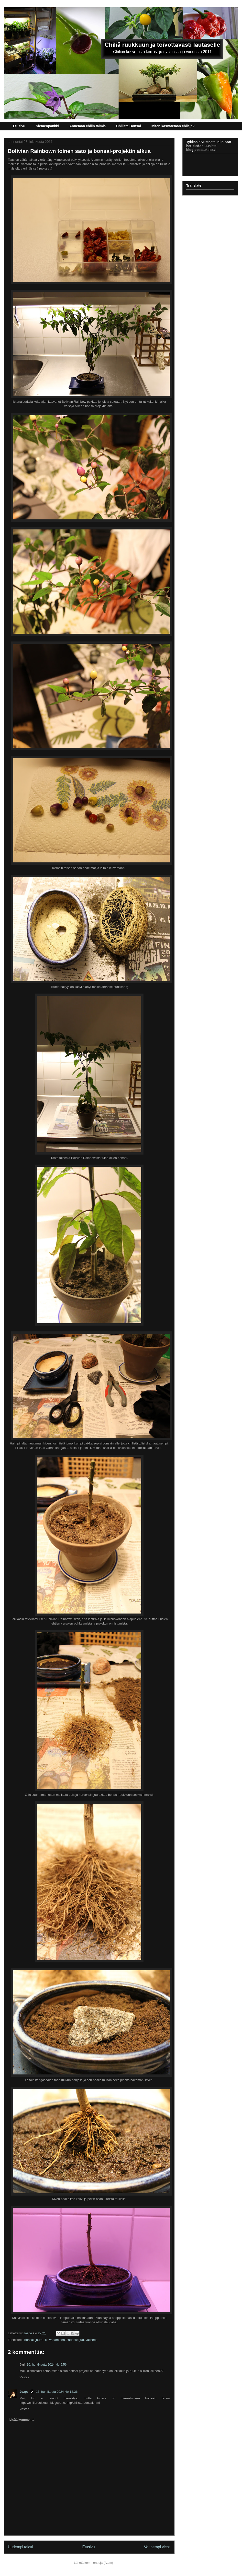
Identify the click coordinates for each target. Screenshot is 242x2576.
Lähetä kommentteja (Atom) (93, 2563)
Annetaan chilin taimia (87, 126)
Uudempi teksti (20, 2547)
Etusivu (19, 126)
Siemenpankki (47, 126)
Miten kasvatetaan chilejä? (173, 126)
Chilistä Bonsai (128, 126)
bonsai (28, 2340)
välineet (91, 2340)
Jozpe (24, 2391)
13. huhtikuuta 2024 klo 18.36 (57, 2391)
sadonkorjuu (75, 2340)
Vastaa (24, 2377)
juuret (39, 2340)
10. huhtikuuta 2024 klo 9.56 (46, 2364)
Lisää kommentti (22, 2419)
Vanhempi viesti (157, 2547)
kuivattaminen (55, 2340)
